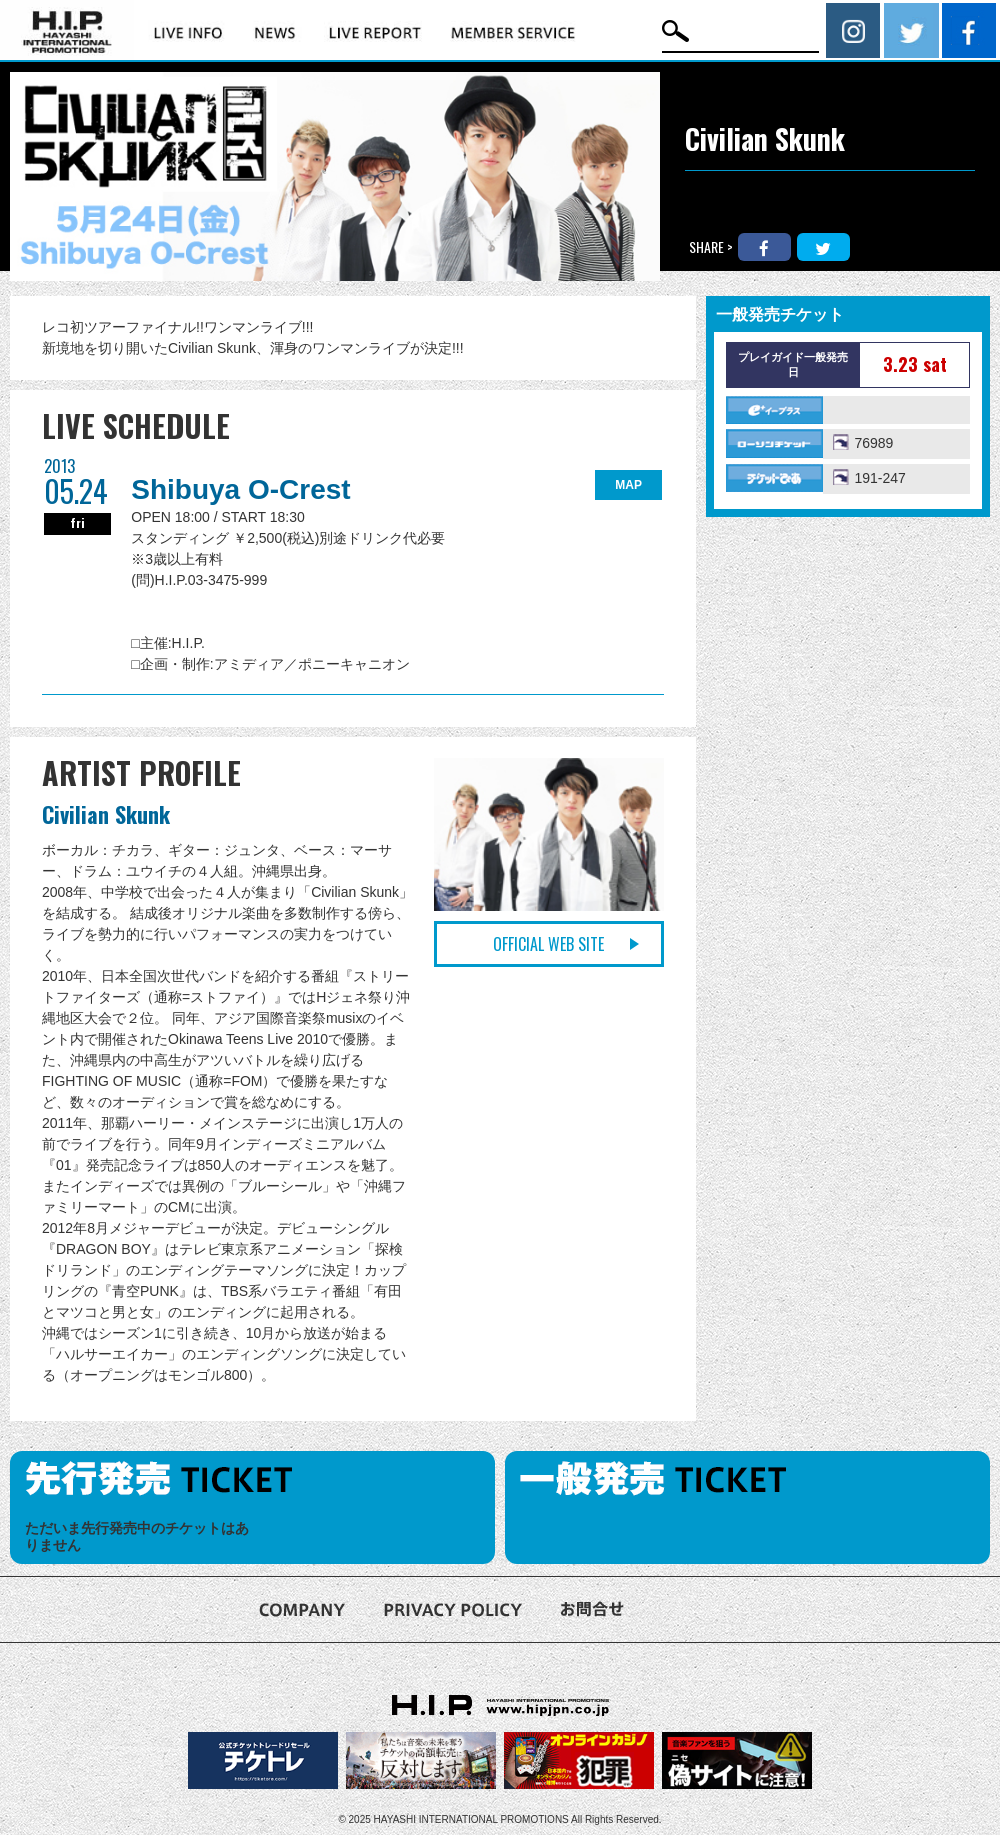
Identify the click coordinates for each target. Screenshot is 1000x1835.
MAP (628, 485)
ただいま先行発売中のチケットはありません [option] (137, 1536)
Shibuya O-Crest (240, 489)
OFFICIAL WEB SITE (548, 944)
